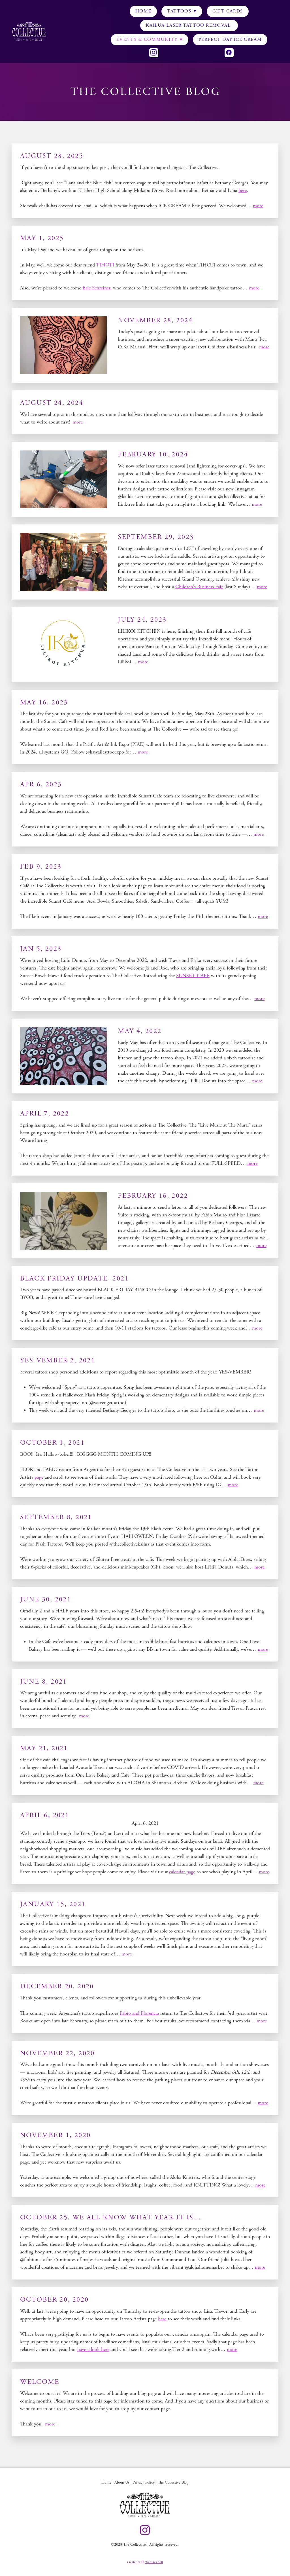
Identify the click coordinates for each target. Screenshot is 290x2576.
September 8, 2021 (56, 1517)
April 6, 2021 (44, 1815)
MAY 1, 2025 (42, 238)
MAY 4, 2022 (139, 1031)
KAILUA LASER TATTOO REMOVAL (189, 25)
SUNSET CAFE (193, 975)
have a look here (93, 2349)
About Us (121, 2482)
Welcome (39, 2382)
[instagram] (153, 52)
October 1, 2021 (52, 1442)
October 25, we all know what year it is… (110, 2217)
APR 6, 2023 (41, 784)
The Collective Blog (173, 2482)
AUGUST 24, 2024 (51, 403)
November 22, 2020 (57, 2053)
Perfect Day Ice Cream (230, 40)
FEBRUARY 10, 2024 (153, 454)
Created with (145, 2562)
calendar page (182, 1871)
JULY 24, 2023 (142, 619)
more (258, 205)
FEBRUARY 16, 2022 (153, 1195)
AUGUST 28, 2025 (51, 156)
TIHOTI (105, 265)
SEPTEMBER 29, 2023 (156, 537)
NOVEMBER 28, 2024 (155, 320)
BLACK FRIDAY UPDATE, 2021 (74, 1278)
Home (143, 11)
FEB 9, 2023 (40, 866)
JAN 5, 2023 (40, 949)
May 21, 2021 (44, 1748)
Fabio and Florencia (139, 2013)
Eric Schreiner (96, 288)
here (242, 190)
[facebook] (229, 52)
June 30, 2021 (45, 1599)
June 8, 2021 (43, 1681)
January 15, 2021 (53, 1904)
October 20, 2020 (54, 2299)
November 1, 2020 (55, 2135)
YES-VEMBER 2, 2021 (57, 1360)
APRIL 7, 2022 (44, 1113)
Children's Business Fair (199, 586)
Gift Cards (227, 11)
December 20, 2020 (57, 1986)
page (39, 1477)
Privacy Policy (144, 2482)
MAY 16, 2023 (44, 702)
